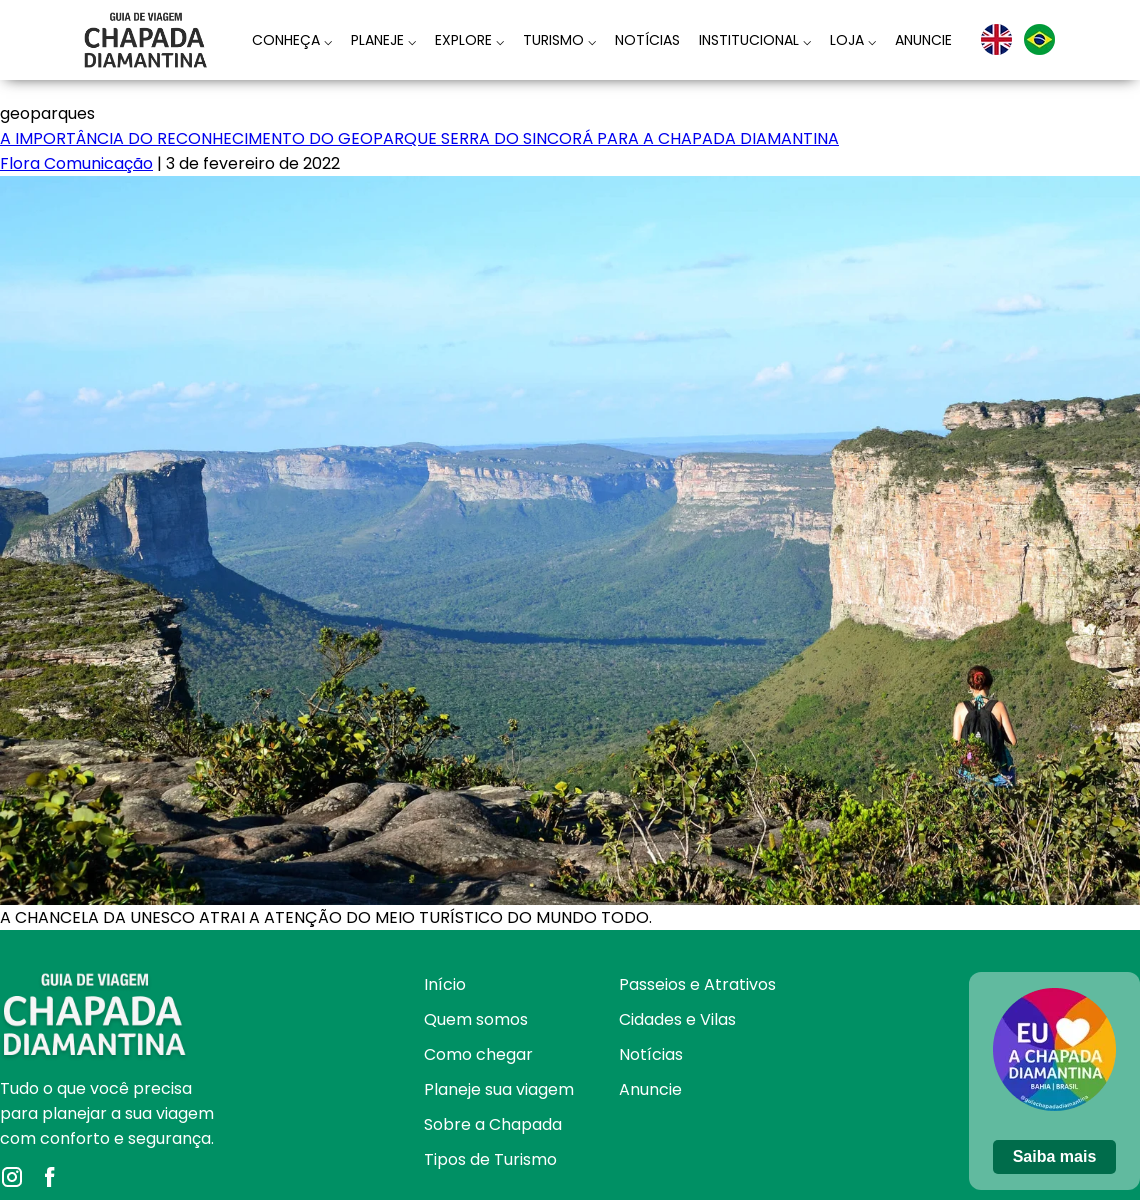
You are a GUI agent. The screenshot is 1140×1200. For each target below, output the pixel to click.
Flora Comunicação (76, 163)
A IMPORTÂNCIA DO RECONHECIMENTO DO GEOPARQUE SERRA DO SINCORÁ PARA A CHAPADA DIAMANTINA (419, 138)
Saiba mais (1055, 1156)
